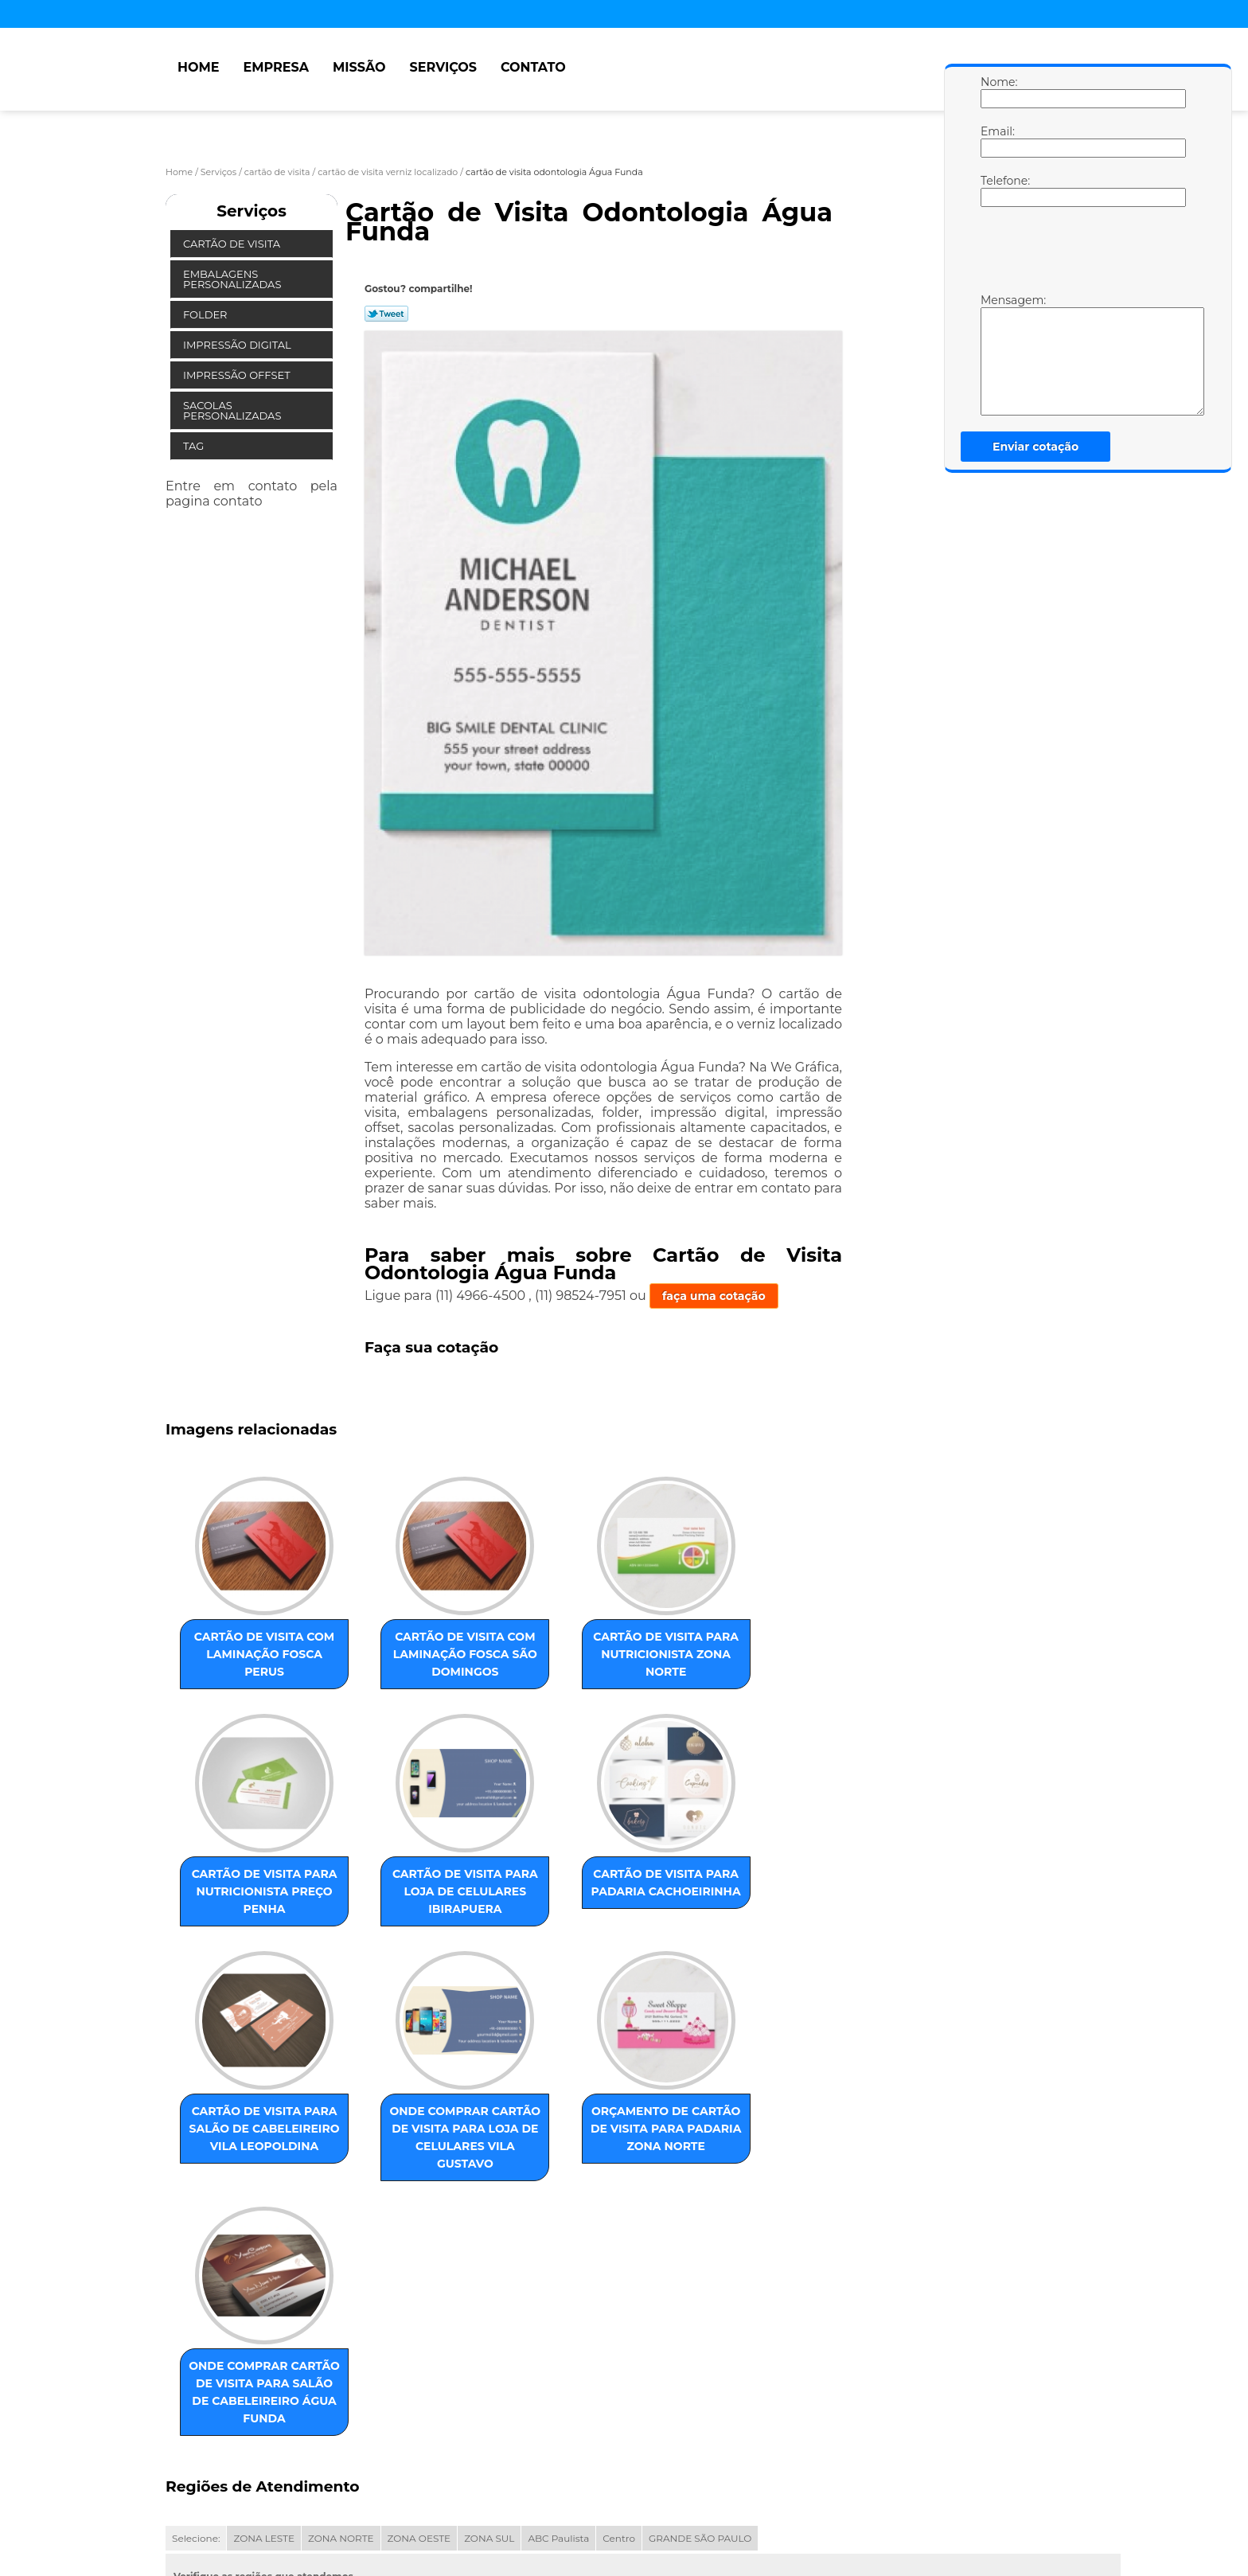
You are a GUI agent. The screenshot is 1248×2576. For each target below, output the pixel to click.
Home (198, 67)
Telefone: (996, 190)
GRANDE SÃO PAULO (700, 2350)
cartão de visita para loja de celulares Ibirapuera (245, 1915)
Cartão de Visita (233, 243)
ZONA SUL (489, 2350)
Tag (195, 445)
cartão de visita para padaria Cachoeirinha (407, 1906)
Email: (996, 141)
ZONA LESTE (263, 2350)
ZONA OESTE (419, 2350)
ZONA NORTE (341, 2350)
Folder (206, 314)
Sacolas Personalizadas (233, 410)
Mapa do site (469, 2500)
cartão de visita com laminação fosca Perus (245, 1652)
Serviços (443, 67)
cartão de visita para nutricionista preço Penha (730, 1661)
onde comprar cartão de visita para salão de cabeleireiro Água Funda (407, 2195)
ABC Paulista (558, 2350)
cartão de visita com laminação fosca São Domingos (407, 1661)
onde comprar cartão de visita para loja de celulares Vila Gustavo (730, 1924)
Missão (359, 67)
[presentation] (1082, 254)
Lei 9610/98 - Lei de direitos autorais (297, 2441)
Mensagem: (996, 354)
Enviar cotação (1035, 446)
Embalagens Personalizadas (233, 279)
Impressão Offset (238, 375)
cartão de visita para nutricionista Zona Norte (568, 1661)
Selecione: (196, 2350)
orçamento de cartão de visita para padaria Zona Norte (245, 2186)
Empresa (276, 67)
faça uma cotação (714, 1296)
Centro (619, 2350)
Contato (533, 67)
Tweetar (386, 314)
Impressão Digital (238, 344)
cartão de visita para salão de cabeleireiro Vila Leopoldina (568, 1915)
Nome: (996, 91)
